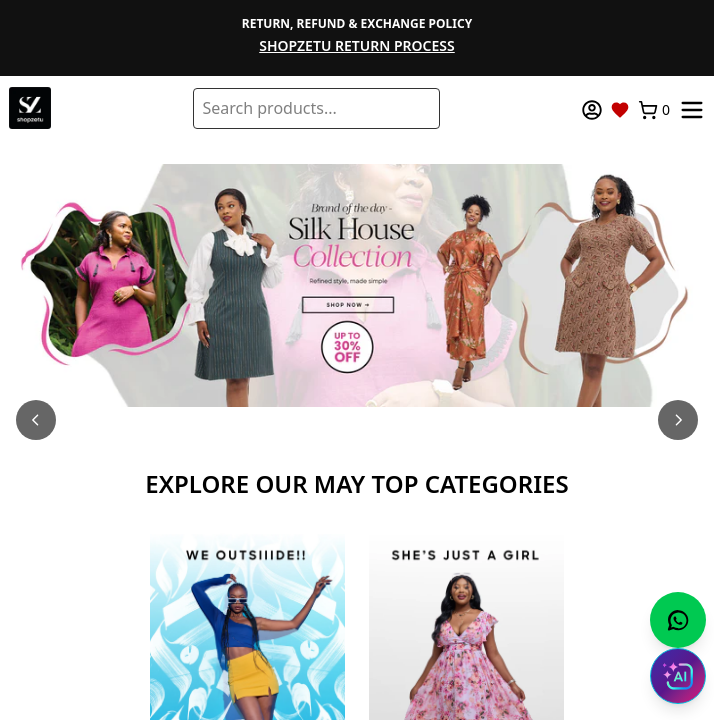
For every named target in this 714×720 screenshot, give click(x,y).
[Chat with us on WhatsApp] (678, 620)
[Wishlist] (620, 110)
